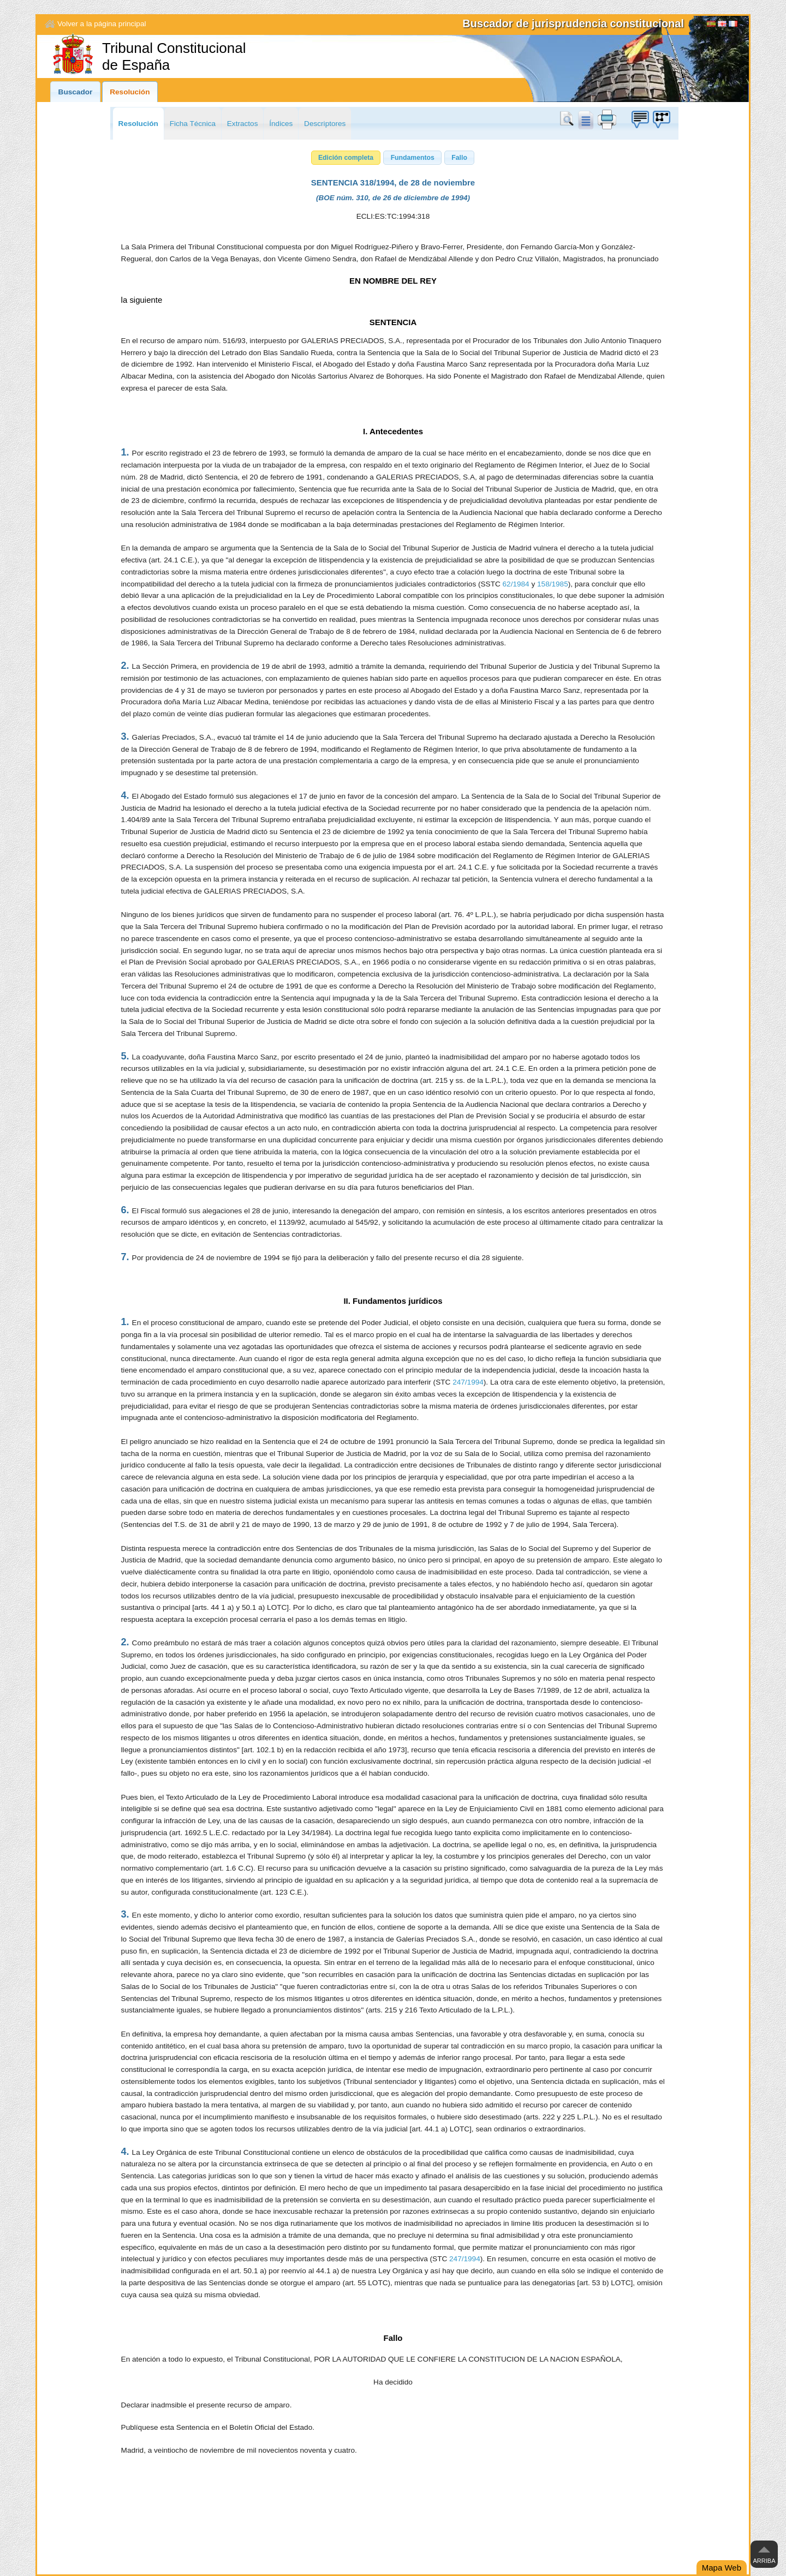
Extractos (242, 123)
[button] (346, 158)
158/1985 (552, 584)
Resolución (130, 92)
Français (733, 25)
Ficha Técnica (193, 123)
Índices (281, 123)
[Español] (711, 25)
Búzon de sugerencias (640, 119)
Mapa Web (721, 2567)
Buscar (569, 119)
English (722, 25)
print (607, 119)
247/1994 (468, 1382)
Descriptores (325, 123)
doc (585, 119)
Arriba (764, 2560)
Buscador (75, 92)
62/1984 (516, 584)
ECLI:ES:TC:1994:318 (393, 216)
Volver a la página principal (101, 24)
